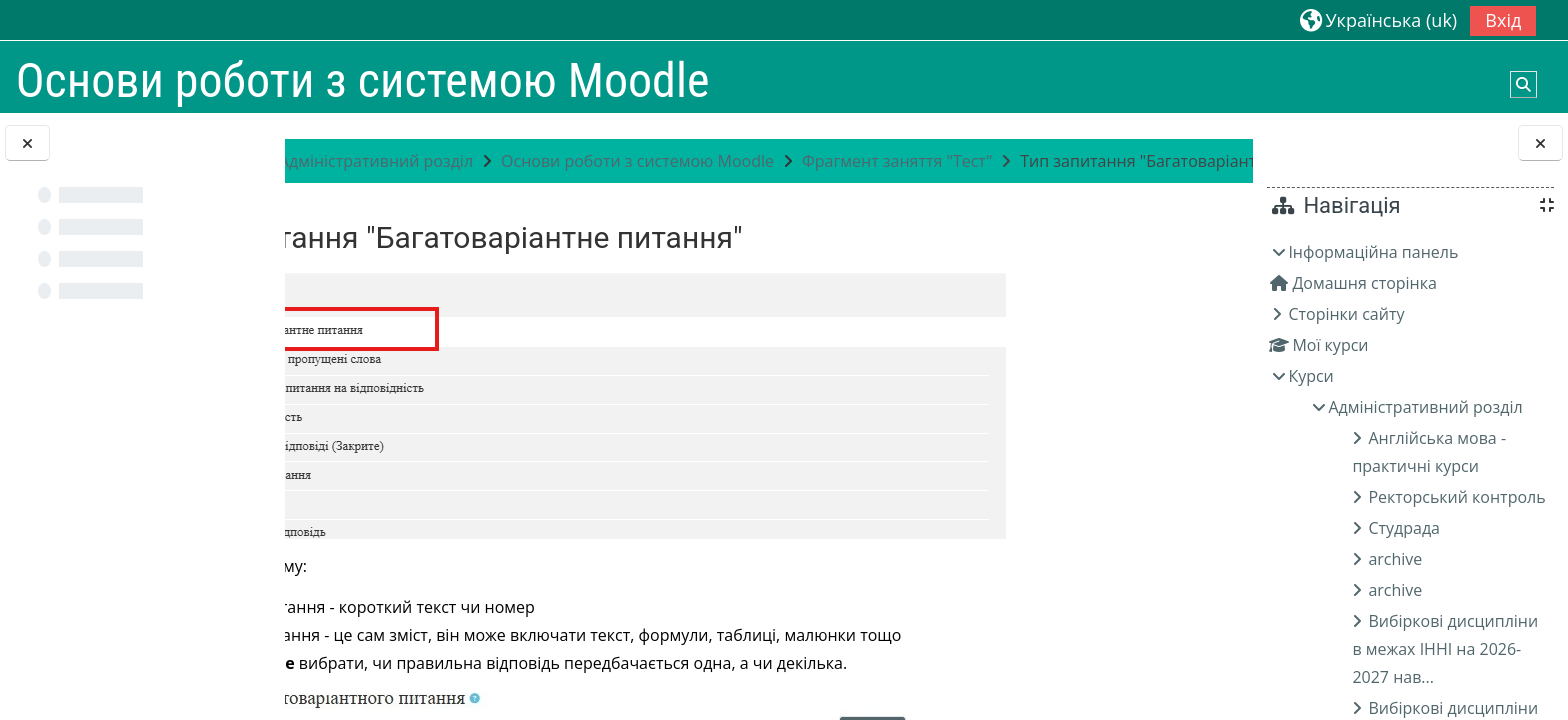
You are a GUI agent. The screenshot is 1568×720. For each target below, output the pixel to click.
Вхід (1503, 20)
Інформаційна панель (1373, 252)
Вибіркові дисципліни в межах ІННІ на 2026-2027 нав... (1445, 649)
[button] (1378, 19)
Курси (1310, 376)
